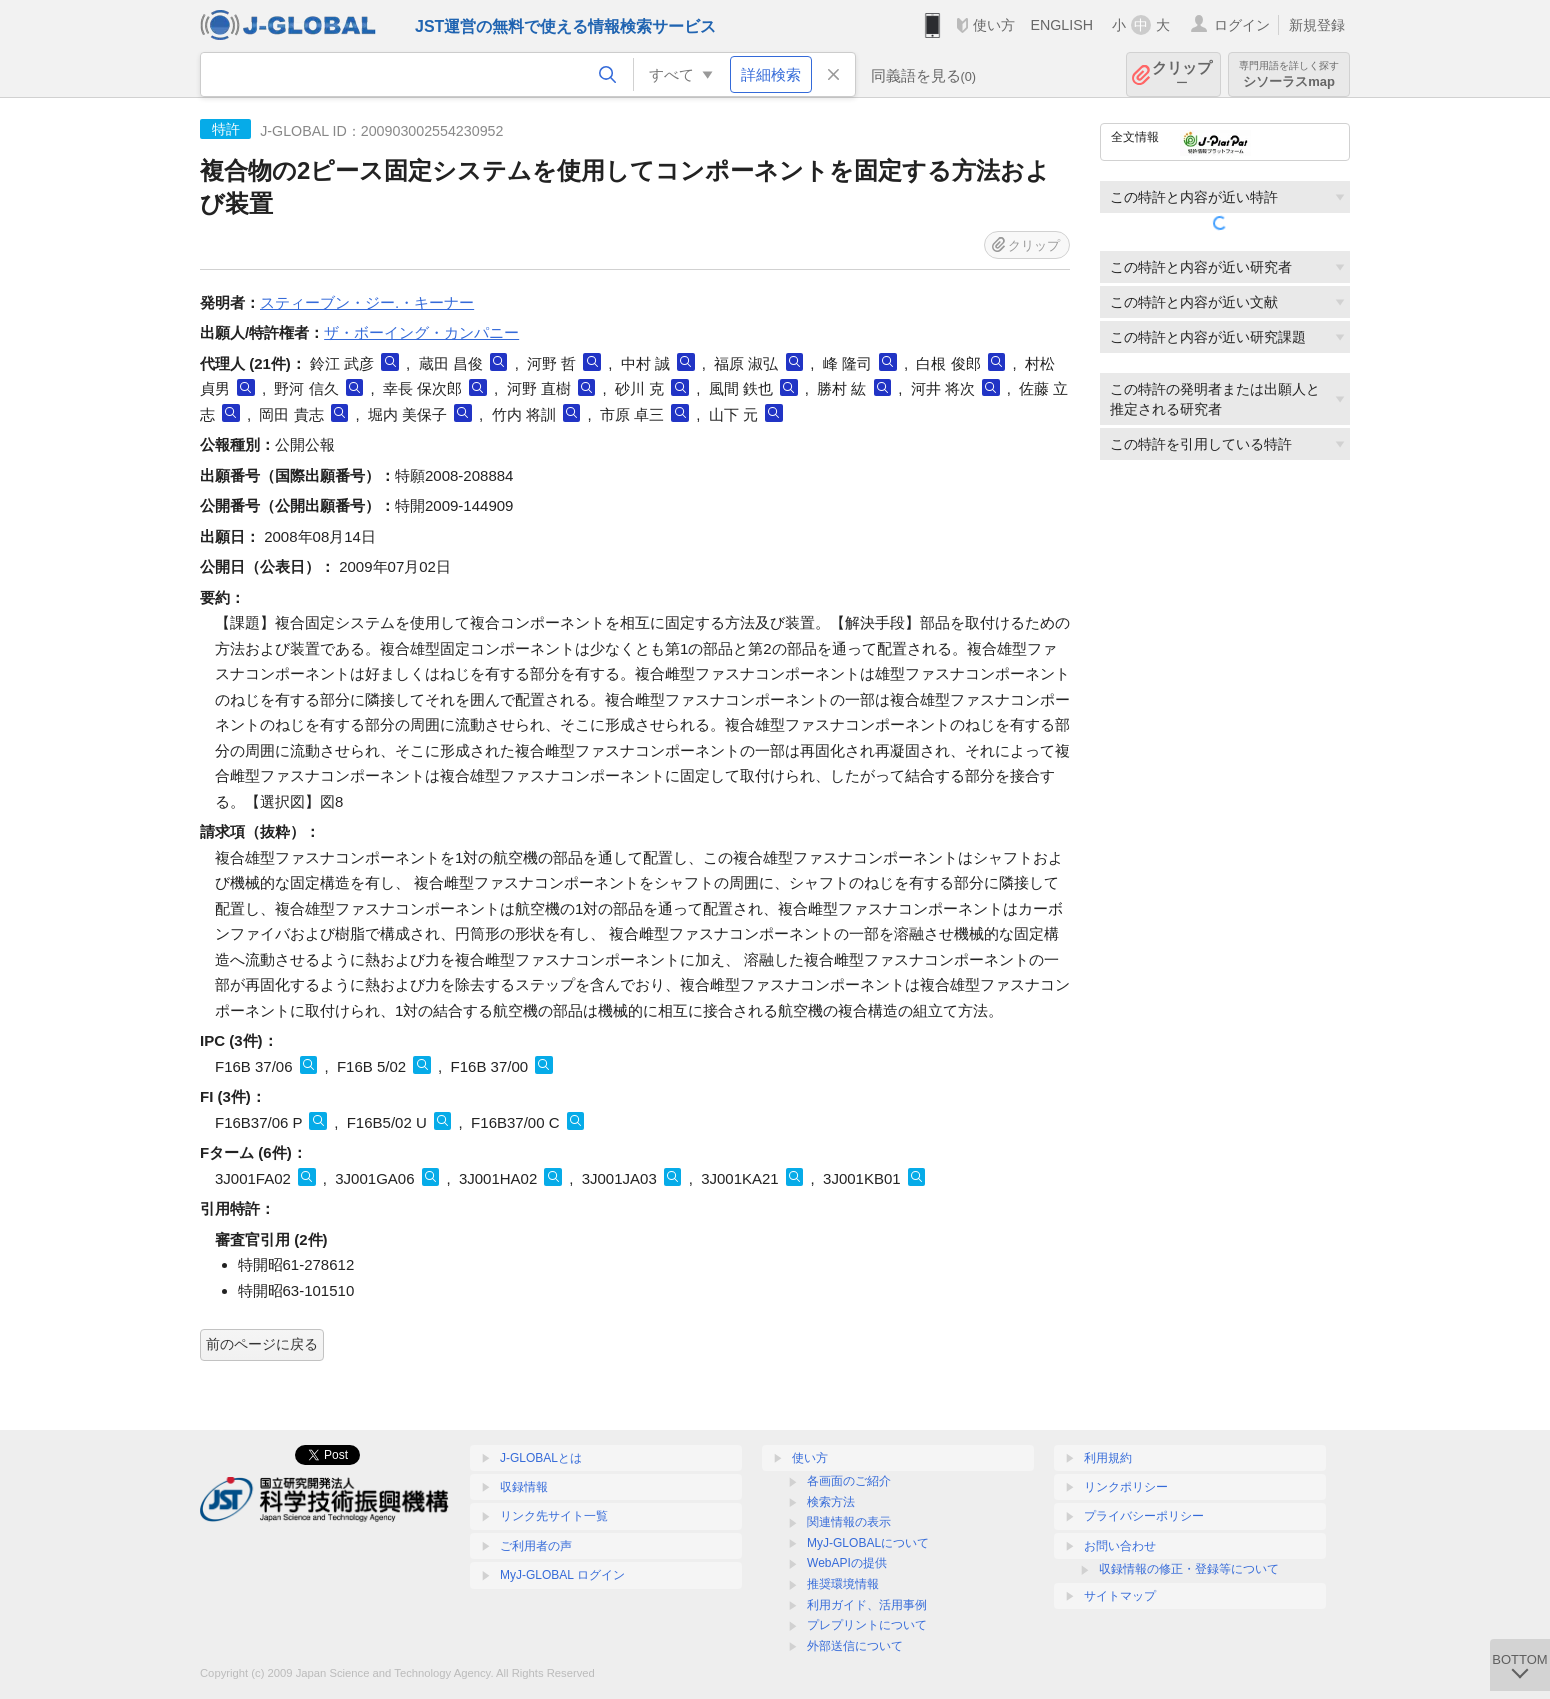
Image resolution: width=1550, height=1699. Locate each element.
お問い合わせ (1120, 1546)
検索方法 (831, 1502)
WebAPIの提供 (847, 1563)
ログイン (1242, 25)
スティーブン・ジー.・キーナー (367, 302)
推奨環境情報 (843, 1584)
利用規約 (1108, 1458)
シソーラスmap (1289, 74)
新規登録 (1317, 25)
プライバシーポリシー (1144, 1516)
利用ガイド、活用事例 (867, 1605)
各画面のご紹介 (849, 1481)
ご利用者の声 (536, 1546)
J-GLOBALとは (541, 1458)
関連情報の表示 (849, 1522)
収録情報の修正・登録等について (1189, 1569)
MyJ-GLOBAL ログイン (562, 1575)
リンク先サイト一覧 (554, 1516)
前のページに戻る (262, 1344)
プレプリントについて (867, 1625)
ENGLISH (1061, 25)
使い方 (994, 25)
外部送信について (855, 1646)
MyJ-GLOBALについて (868, 1543)
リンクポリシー (1126, 1487)
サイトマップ (1120, 1596)
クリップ (1182, 74)
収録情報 (524, 1487)
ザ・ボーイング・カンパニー (421, 332)
